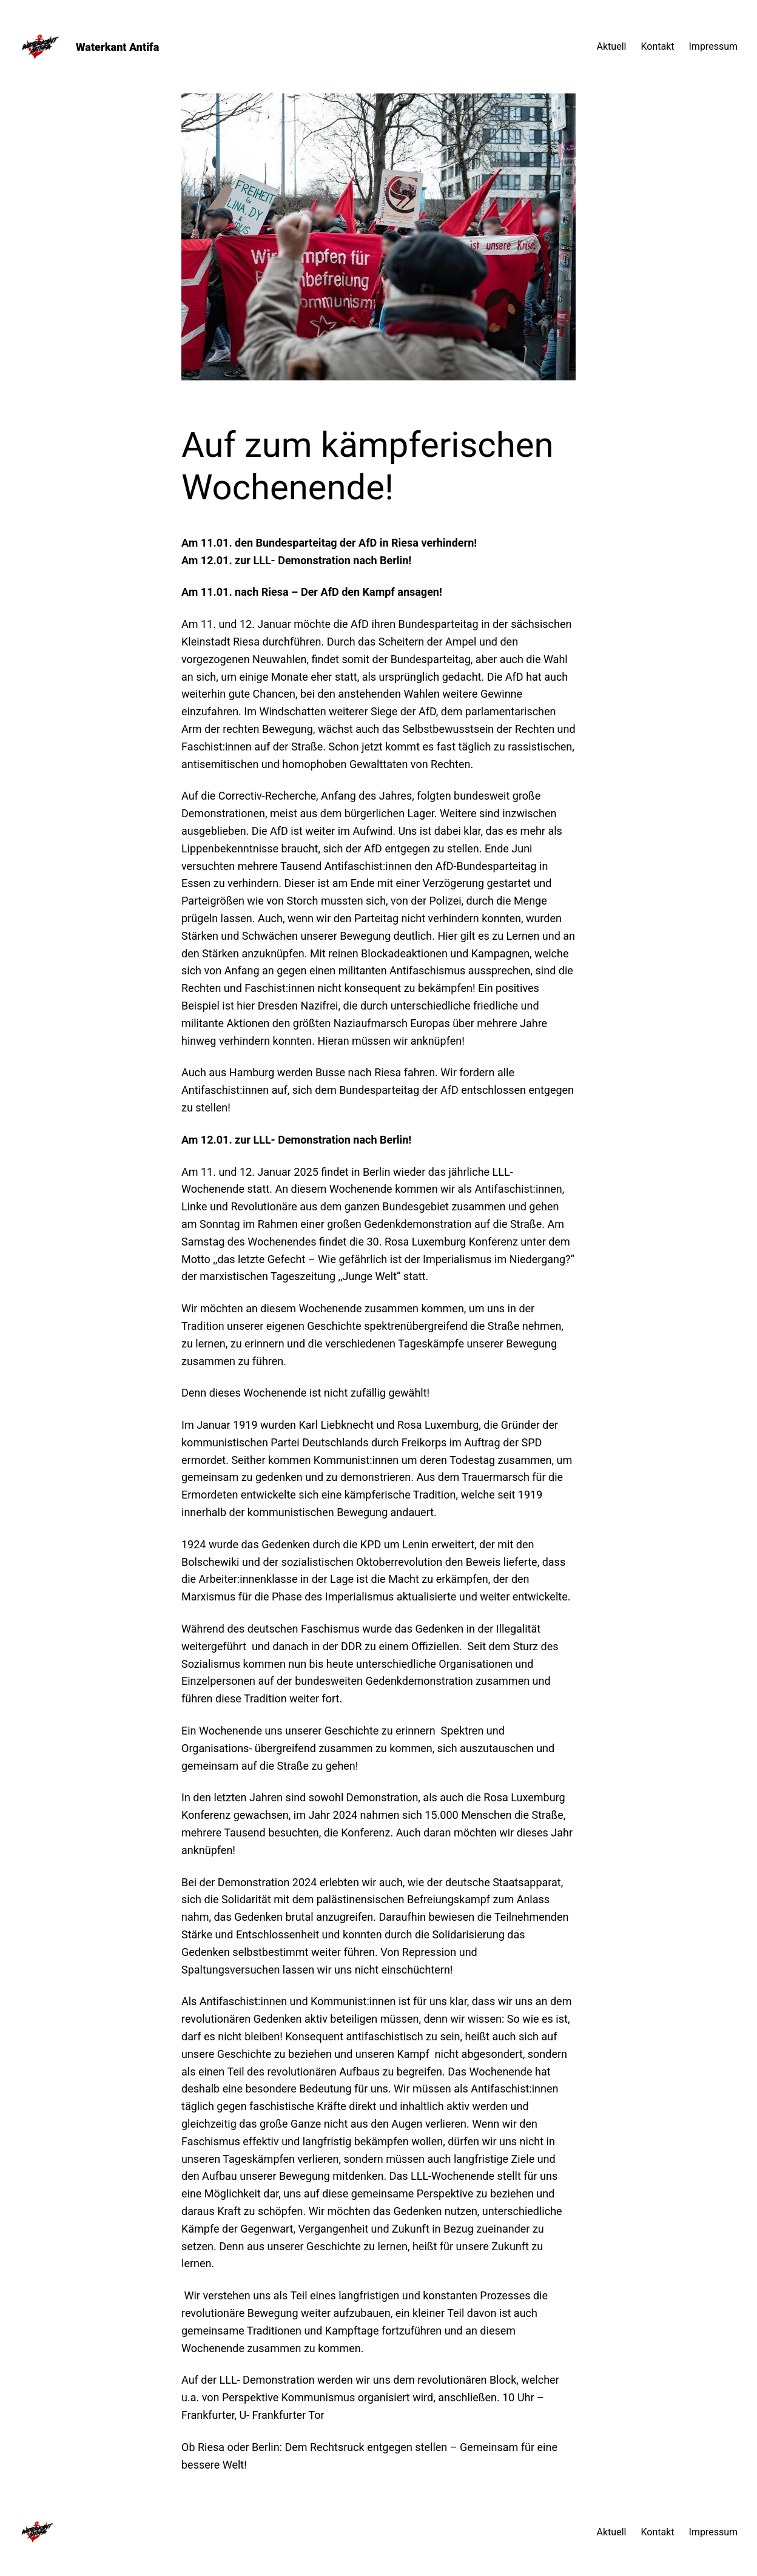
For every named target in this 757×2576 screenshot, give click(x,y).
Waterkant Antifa (117, 47)
